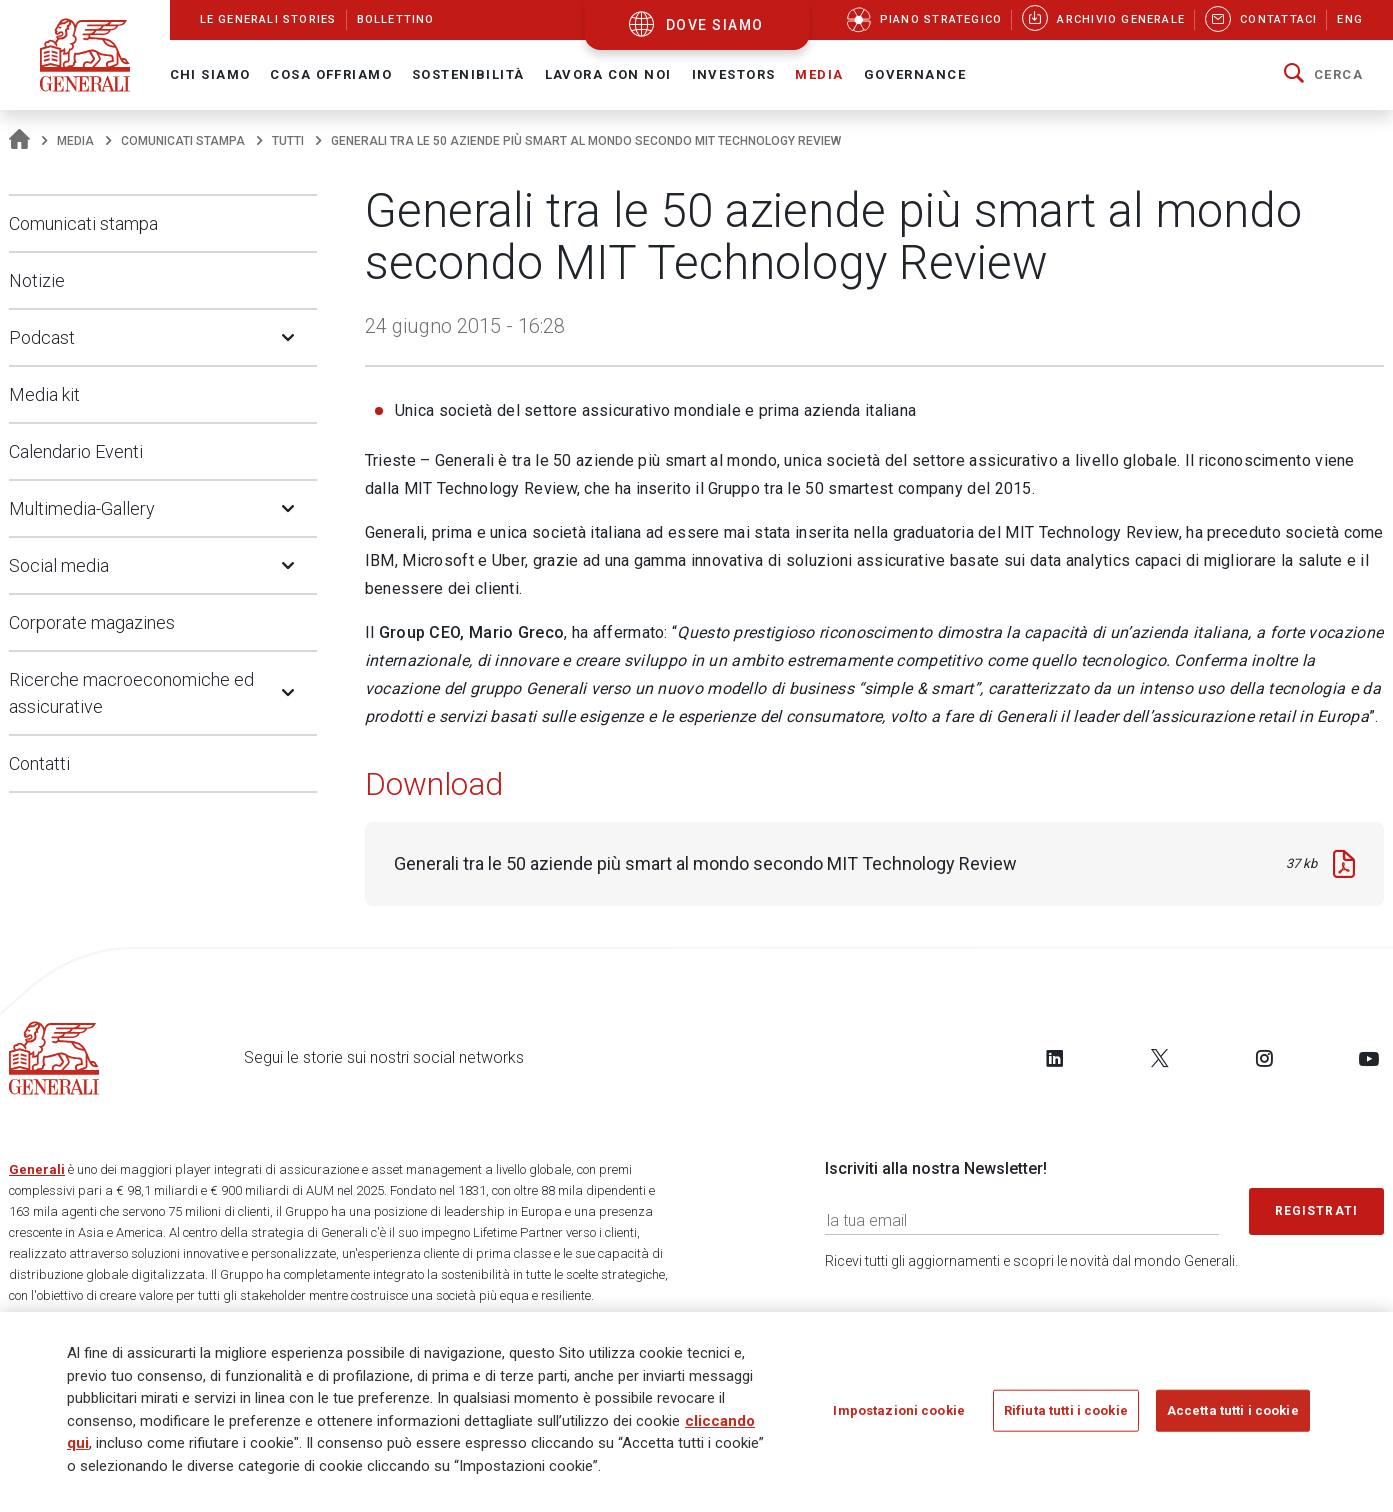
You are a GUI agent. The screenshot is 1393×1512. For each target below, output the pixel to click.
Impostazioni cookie (898, 1410)
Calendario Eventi (76, 451)
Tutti (288, 141)
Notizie (37, 280)
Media (75, 141)
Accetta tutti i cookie (1233, 1410)
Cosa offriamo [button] (331, 74)
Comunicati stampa (183, 141)
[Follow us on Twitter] (1160, 1058)
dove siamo (715, 25)
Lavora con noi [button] (608, 74)
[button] (1323, 75)
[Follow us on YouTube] (1369, 1058)
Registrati (1317, 1211)
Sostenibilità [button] (468, 74)
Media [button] (819, 74)
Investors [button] (734, 74)
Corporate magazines (92, 622)
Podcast (42, 337)
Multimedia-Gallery (82, 508)
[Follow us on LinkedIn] (1055, 1058)
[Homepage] (19, 141)
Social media (59, 565)
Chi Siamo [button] (210, 74)
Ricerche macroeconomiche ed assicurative (131, 693)
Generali (37, 1169)
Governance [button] (915, 74)
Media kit (44, 394)
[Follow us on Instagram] (1264, 1058)
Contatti (39, 763)
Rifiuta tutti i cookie (1066, 1410)
